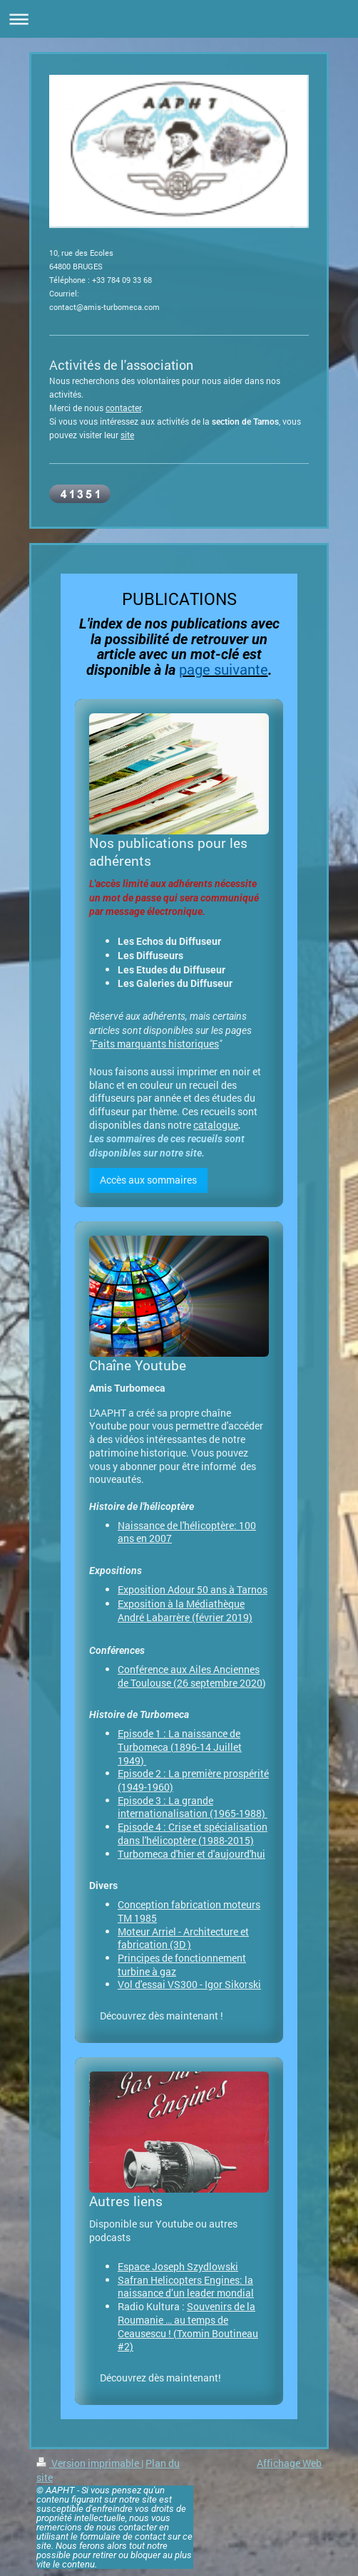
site (127, 434)
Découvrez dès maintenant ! (161, 2015)
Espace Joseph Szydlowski (178, 2266)
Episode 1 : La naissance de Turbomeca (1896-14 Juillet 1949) (180, 1747)
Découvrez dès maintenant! (160, 2377)
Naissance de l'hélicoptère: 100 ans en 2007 (187, 1532)
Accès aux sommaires (148, 1179)
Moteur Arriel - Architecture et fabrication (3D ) (183, 1938)
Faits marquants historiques (155, 1043)
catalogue (215, 1125)
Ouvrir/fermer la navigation (179, 19)
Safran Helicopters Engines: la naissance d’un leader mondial (186, 2286)
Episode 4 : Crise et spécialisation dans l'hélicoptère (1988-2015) (192, 1833)
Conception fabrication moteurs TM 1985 (189, 1911)
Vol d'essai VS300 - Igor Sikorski (189, 1984)
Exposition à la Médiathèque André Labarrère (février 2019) (185, 1611)
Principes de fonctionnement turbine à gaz (182, 1964)
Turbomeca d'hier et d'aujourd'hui (191, 1854)
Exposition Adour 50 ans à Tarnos (192, 1589)
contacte (122, 407)
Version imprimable (88, 2463)
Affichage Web (289, 2463)
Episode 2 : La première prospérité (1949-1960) (193, 1780)
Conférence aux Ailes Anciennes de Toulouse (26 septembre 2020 (190, 1676)
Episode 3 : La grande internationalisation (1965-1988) (192, 1807)
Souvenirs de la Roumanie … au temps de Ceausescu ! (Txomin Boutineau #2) (188, 2326)
